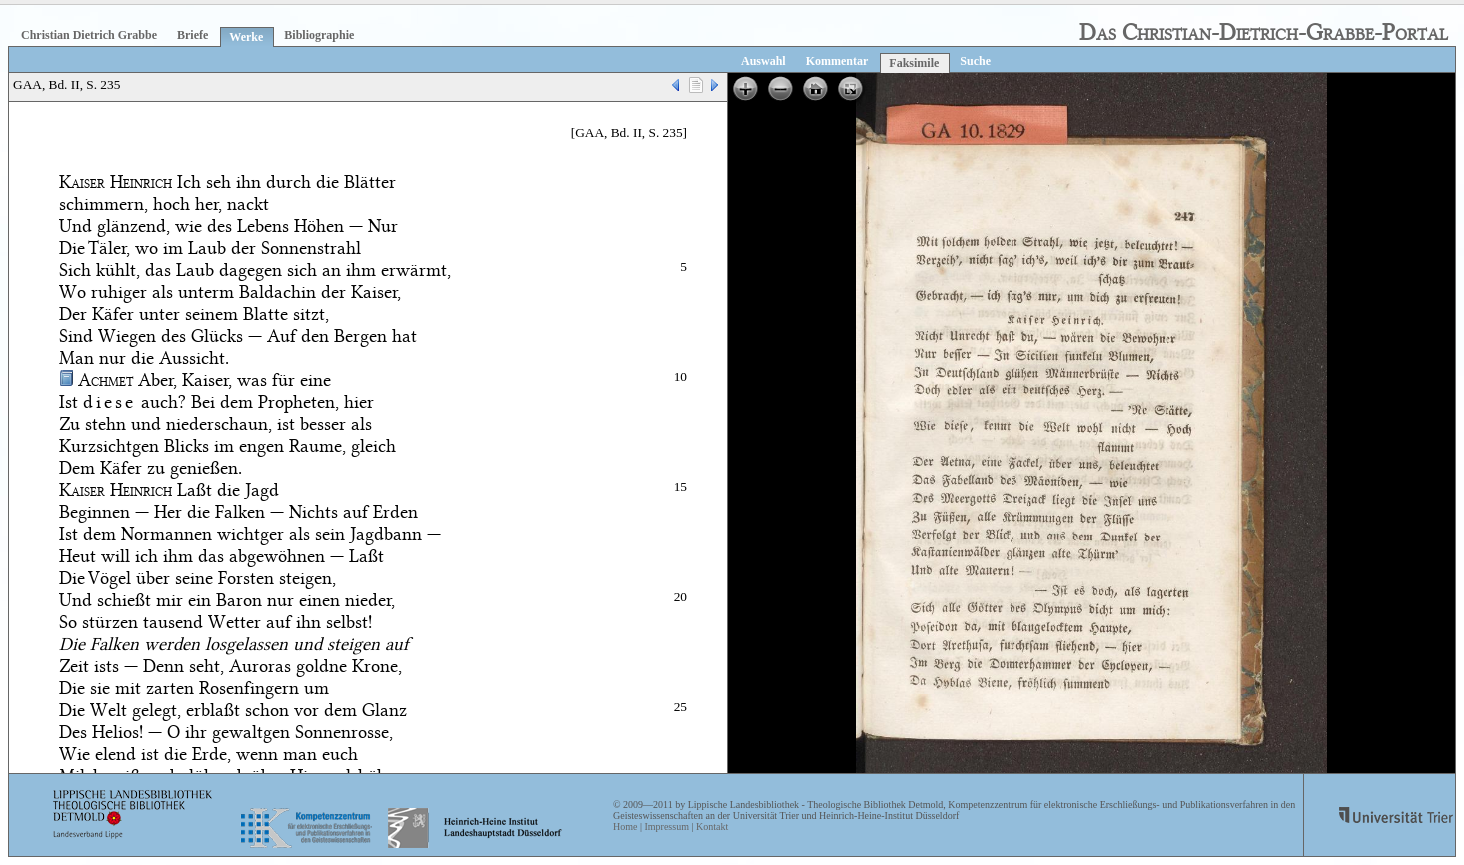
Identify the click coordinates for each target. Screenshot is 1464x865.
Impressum (666, 826)
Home (625, 826)
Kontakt (712, 826)
